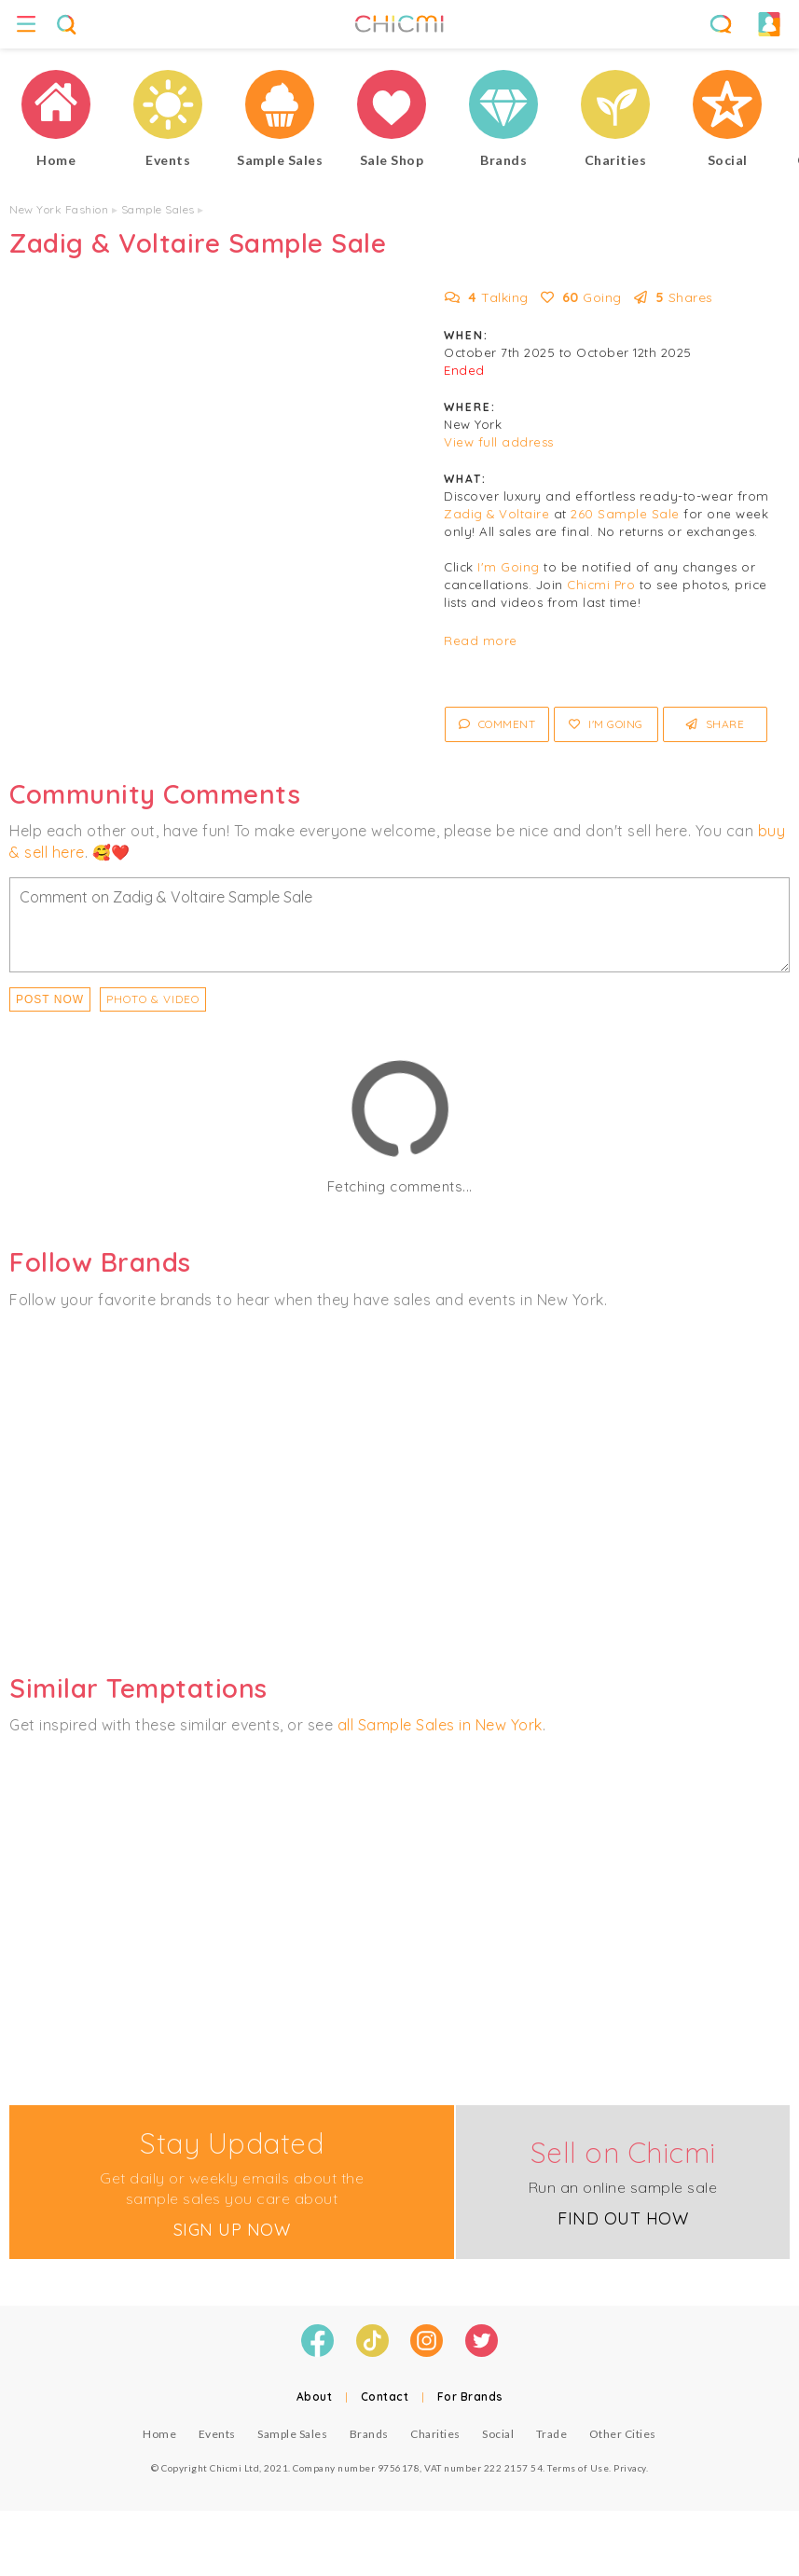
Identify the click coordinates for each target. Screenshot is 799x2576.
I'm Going (508, 566)
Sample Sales (158, 209)
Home (159, 2434)
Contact (385, 2397)
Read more (480, 640)
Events (217, 2434)
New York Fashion (58, 209)
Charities (435, 2434)
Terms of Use (578, 2467)
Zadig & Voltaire (496, 513)
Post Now (50, 999)
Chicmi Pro (601, 584)
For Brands (470, 2397)
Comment (497, 724)
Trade (552, 2434)
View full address (499, 441)
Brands (369, 2434)
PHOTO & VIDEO (153, 999)
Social (498, 2434)
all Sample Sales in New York (440, 1724)
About (314, 2397)
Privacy (629, 2467)
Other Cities (622, 2434)
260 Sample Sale (625, 513)
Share (715, 724)
